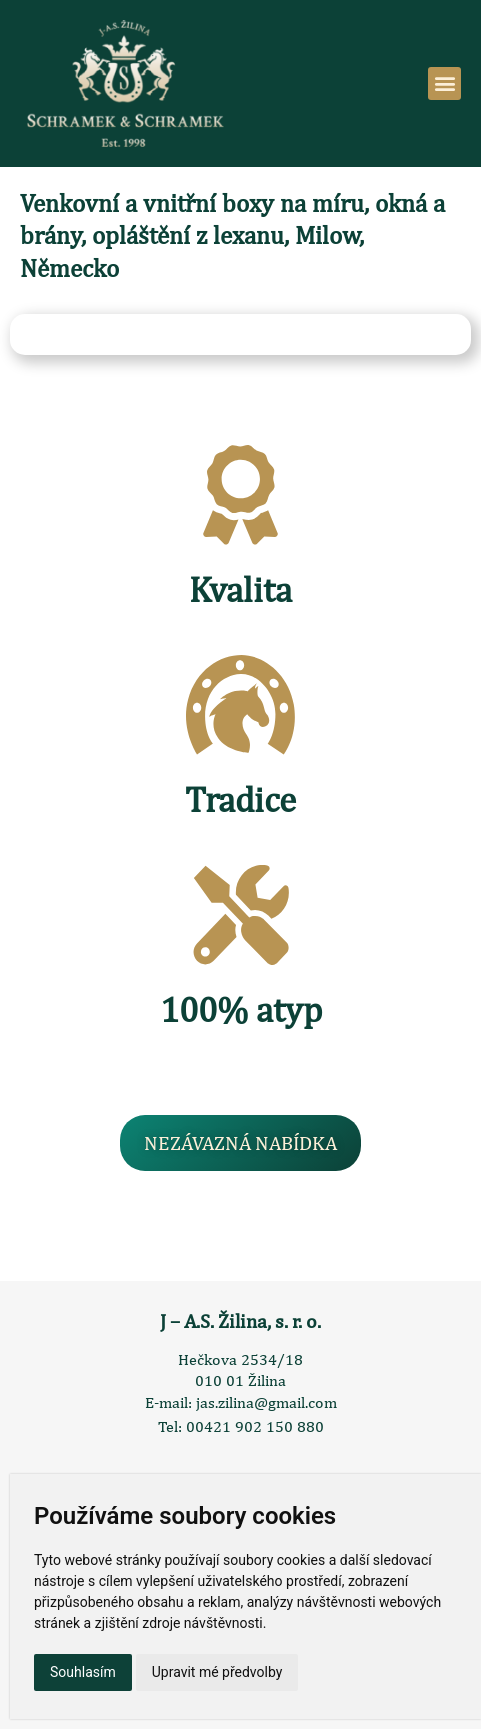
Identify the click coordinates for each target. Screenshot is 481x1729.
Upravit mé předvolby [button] (217, 1672)
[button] (444, 83)
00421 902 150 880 (255, 1426)
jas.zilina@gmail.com (266, 1402)
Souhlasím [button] (83, 1672)
